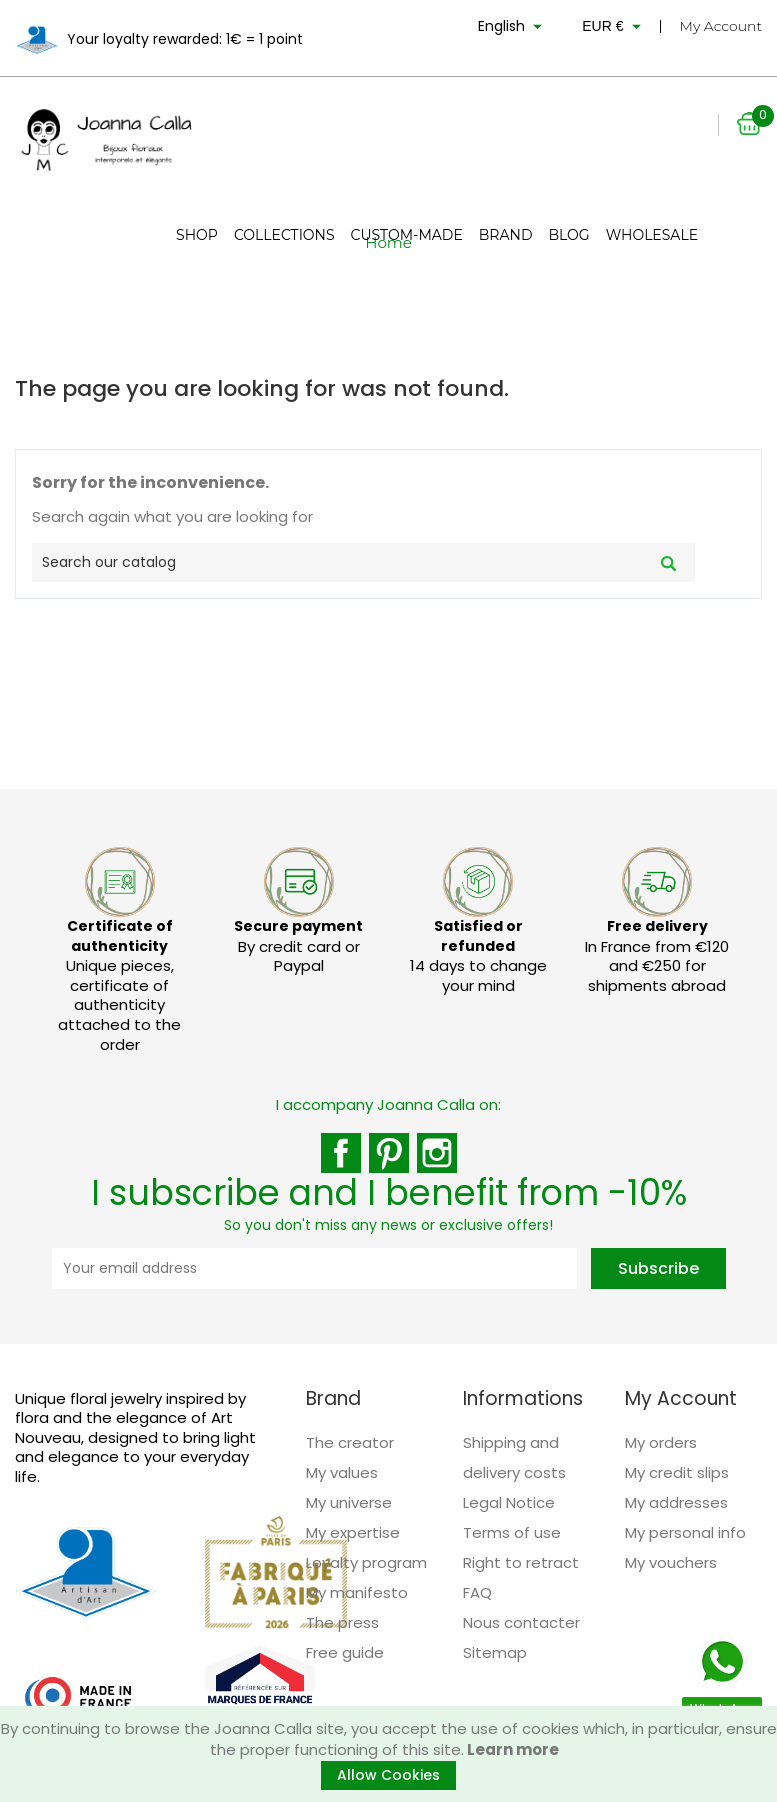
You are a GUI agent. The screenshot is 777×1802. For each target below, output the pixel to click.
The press (342, 1622)
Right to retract (521, 1562)
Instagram (437, 1153)
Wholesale (652, 235)
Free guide (345, 1652)
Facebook (341, 1153)
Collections (284, 235)
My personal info (685, 1532)
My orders (661, 1442)
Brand (506, 235)
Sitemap (495, 1652)
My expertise (353, 1532)
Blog (568, 235)
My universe (349, 1502)
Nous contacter (521, 1622)
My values (342, 1472)
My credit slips (677, 1472)
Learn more (511, 1749)
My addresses (676, 1502)
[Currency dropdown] (614, 29)
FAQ (477, 1592)
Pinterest (389, 1153)
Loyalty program (366, 1562)
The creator (350, 1442)
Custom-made (407, 235)
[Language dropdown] (513, 29)
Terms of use (512, 1532)
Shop (197, 235)
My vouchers (671, 1562)
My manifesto (357, 1592)
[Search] (363, 562)
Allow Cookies (388, 1775)
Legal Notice (509, 1502)
